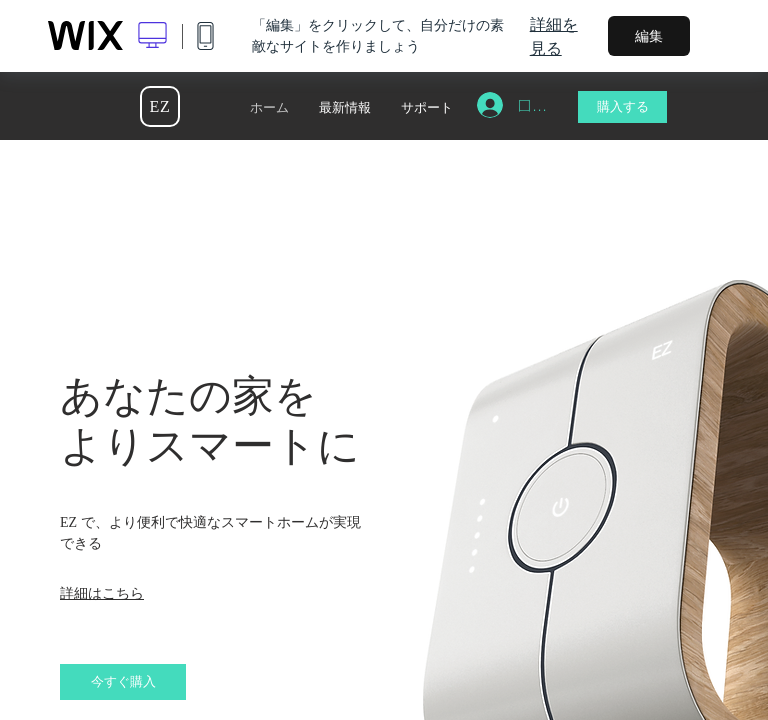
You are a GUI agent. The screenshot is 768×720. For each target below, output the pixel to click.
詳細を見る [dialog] (554, 36)
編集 (649, 36)
